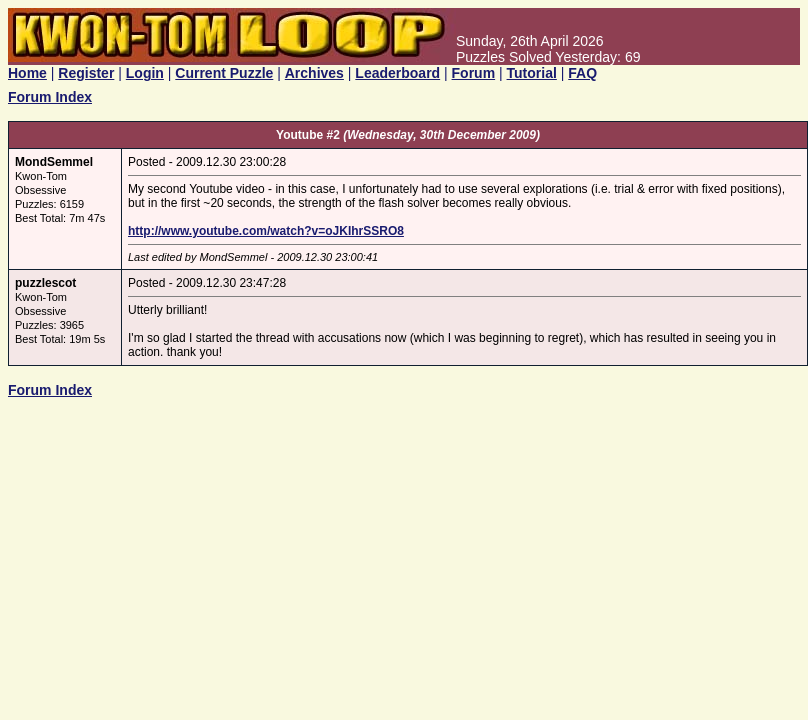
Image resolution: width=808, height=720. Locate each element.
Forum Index (50, 97)
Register (86, 73)
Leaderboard (397, 73)
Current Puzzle (224, 73)
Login (145, 73)
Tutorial (532, 73)
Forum (474, 73)
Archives (314, 73)
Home (27, 73)
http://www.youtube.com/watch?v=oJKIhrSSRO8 (266, 231)
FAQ (582, 73)
